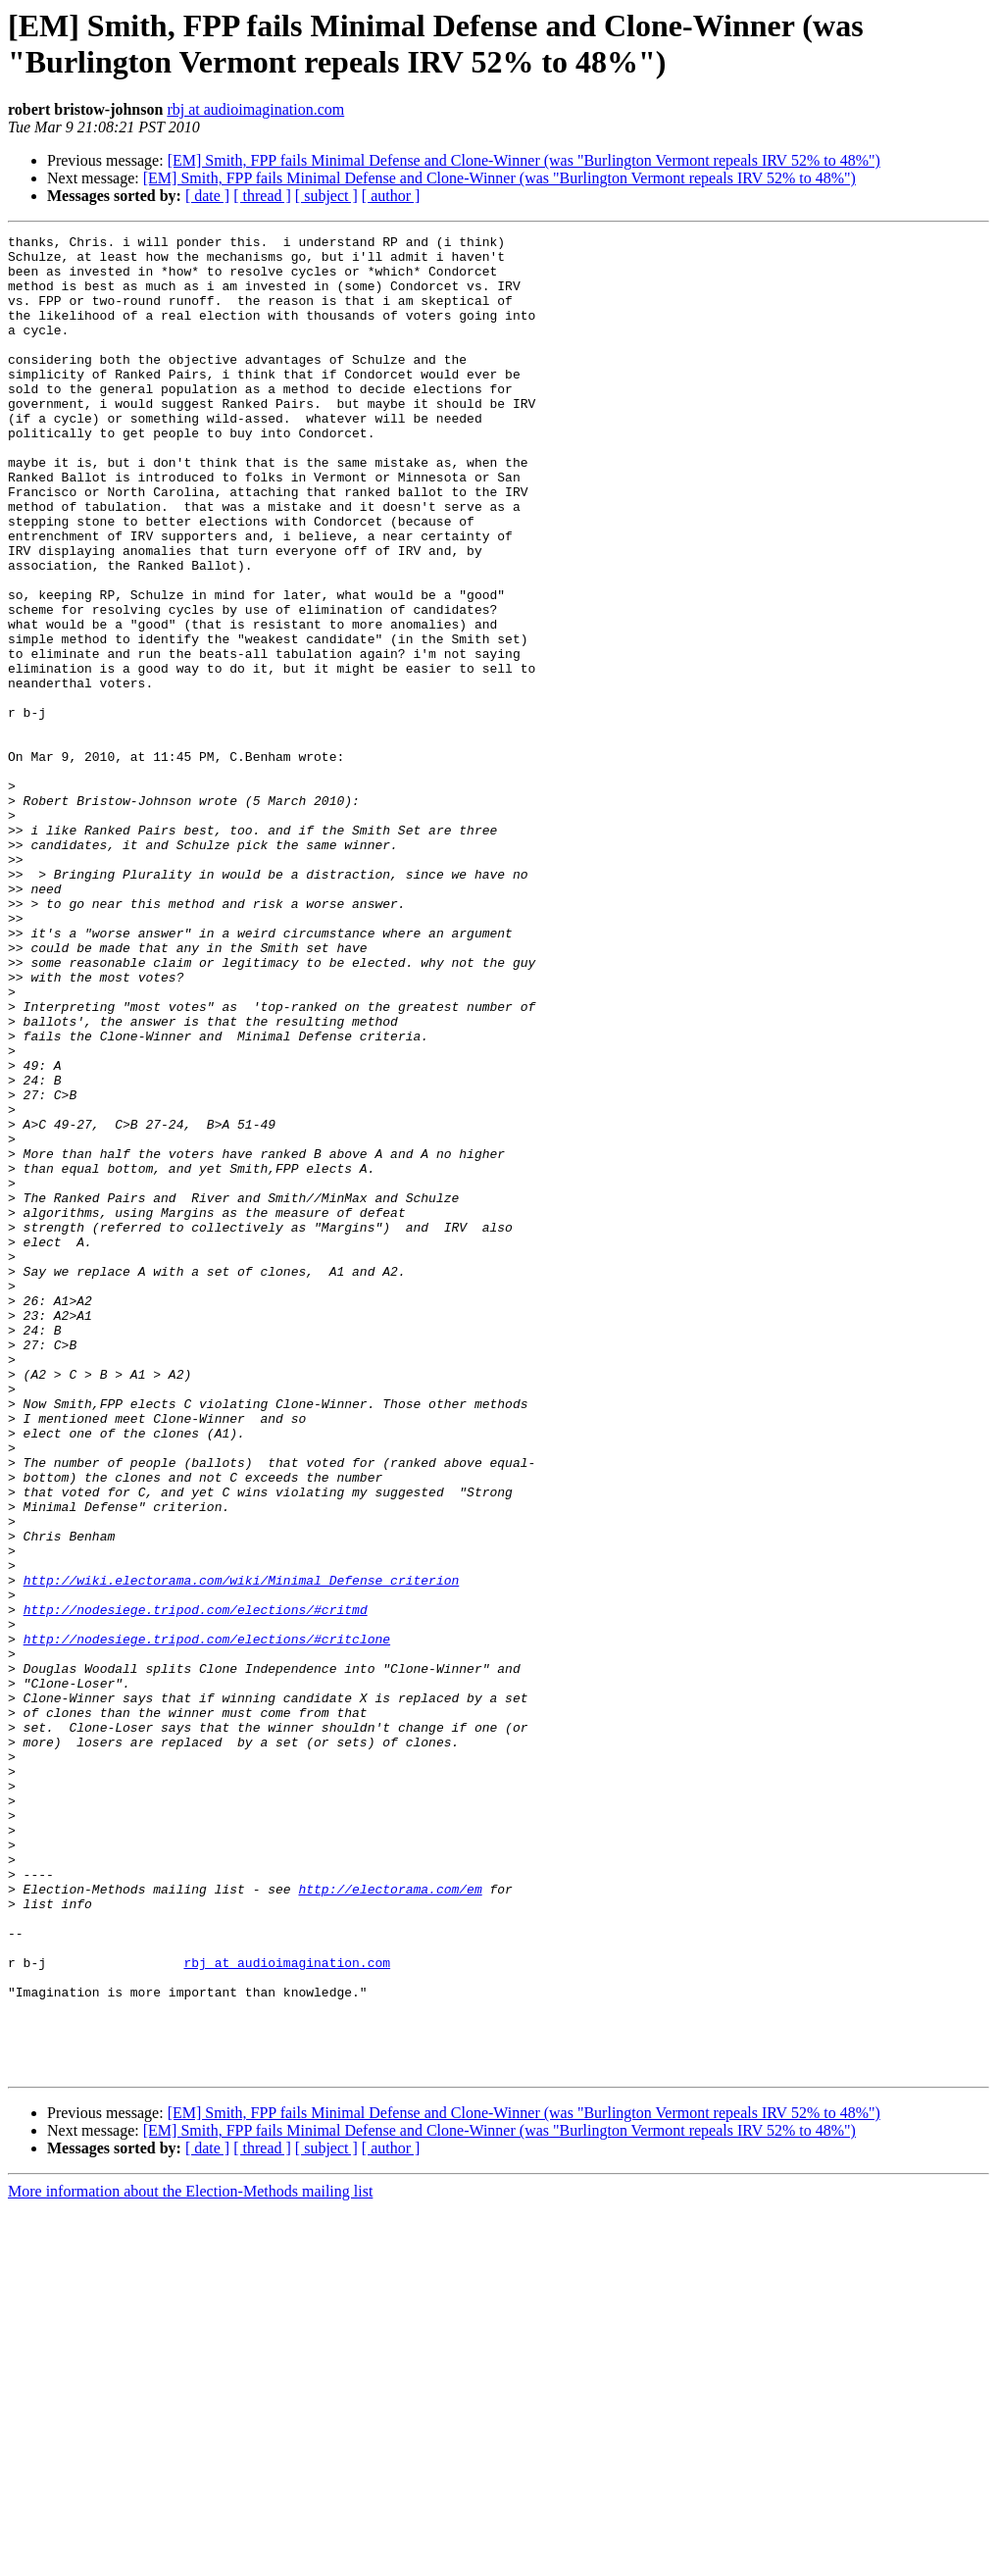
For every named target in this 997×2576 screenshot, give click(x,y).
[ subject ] (326, 195)
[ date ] (207, 195)
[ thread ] (262, 195)
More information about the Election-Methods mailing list (190, 2559)
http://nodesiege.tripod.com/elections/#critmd (196, 1885)
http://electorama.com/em (389, 2221)
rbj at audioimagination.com (255, 109)
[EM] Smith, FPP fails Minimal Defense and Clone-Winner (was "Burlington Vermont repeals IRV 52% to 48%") (524, 160)
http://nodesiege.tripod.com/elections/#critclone (207, 1921)
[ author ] (391, 195)
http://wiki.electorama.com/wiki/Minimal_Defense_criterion (242, 1850)
